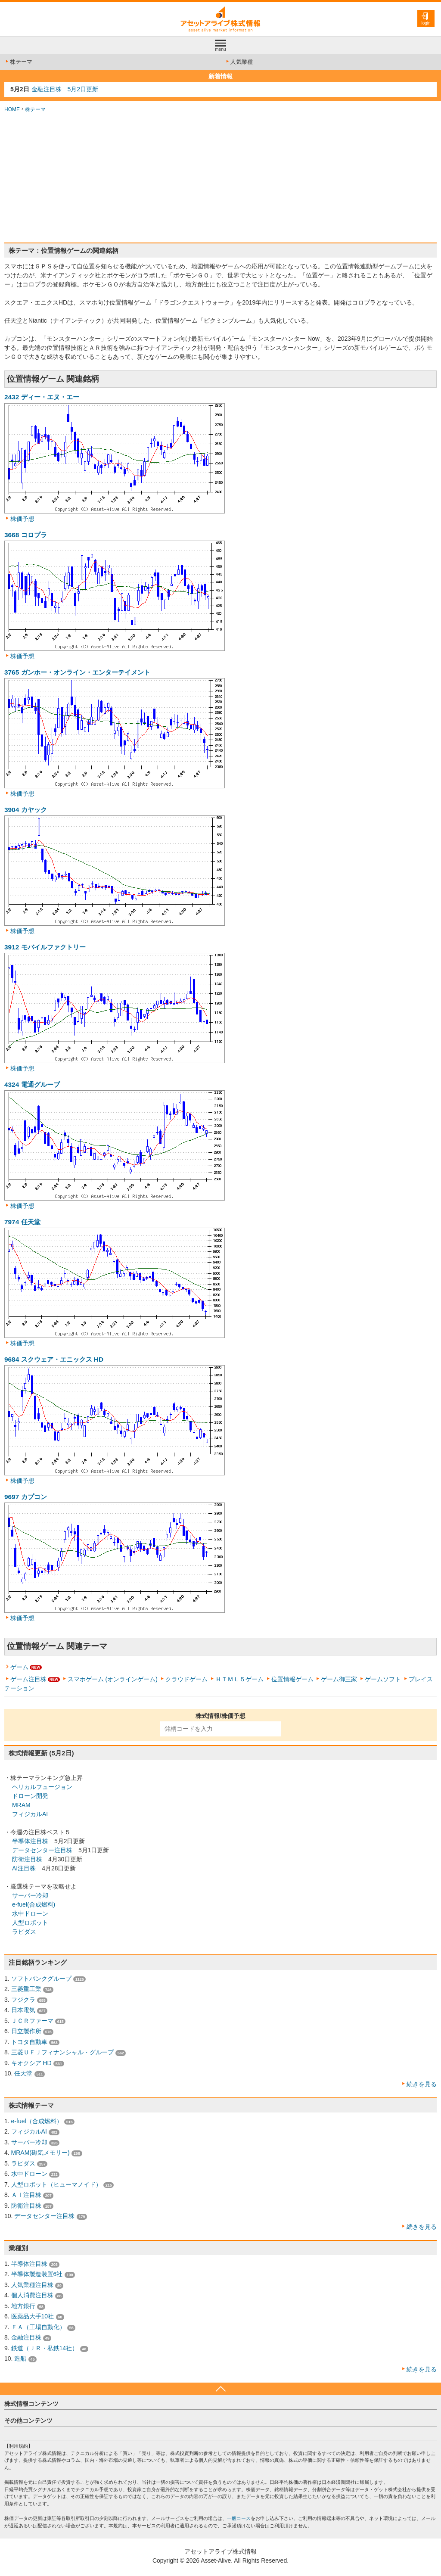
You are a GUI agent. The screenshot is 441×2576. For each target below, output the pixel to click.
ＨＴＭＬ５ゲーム (239, 1679)
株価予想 (22, 518)
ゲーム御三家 (339, 1679)
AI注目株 (24, 1868)
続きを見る (422, 2084)
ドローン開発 (30, 1795)
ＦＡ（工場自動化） (38, 2327)
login (425, 23)
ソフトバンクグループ (41, 1978)
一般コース (239, 2518)
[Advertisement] (220, 178)
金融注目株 (26, 2337)
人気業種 (239, 62)
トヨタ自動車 (29, 2041)
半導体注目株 (30, 1841)
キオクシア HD (31, 2063)
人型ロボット (30, 1922)
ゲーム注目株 (28, 1679)
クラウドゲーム (186, 1679)
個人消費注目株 (32, 2295)
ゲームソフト (383, 1679)
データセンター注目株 (42, 1850)
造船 (20, 2358)
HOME (12, 109)
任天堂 (23, 2073)
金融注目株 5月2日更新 (65, 89)
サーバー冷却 (30, 1895)
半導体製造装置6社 (37, 2274)
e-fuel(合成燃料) (33, 1904)
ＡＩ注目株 (26, 2194)
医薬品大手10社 (32, 2316)
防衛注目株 (27, 1859)
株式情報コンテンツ (31, 2403)
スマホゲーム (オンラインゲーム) (113, 1679)
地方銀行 (23, 2305)
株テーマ (18, 62)
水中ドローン (30, 1913)
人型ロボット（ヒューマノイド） (56, 2184)
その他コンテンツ (28, 2420)
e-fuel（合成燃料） (36, 2121)
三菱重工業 (26, 1988)
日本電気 (23, 2010)
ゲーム (19, 1667)
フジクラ (23, 1999)
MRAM (21, 1804)
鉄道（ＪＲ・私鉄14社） (44, 2348)
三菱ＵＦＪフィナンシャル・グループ (62, 2052)
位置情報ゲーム (292, 1679)
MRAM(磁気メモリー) (40, 2152)
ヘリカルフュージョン (42, 1786)
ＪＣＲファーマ (32, 2020)
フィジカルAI (30, 1814)
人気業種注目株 (32, 2284)
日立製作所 (26, 2031)
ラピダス (24, 1931)
